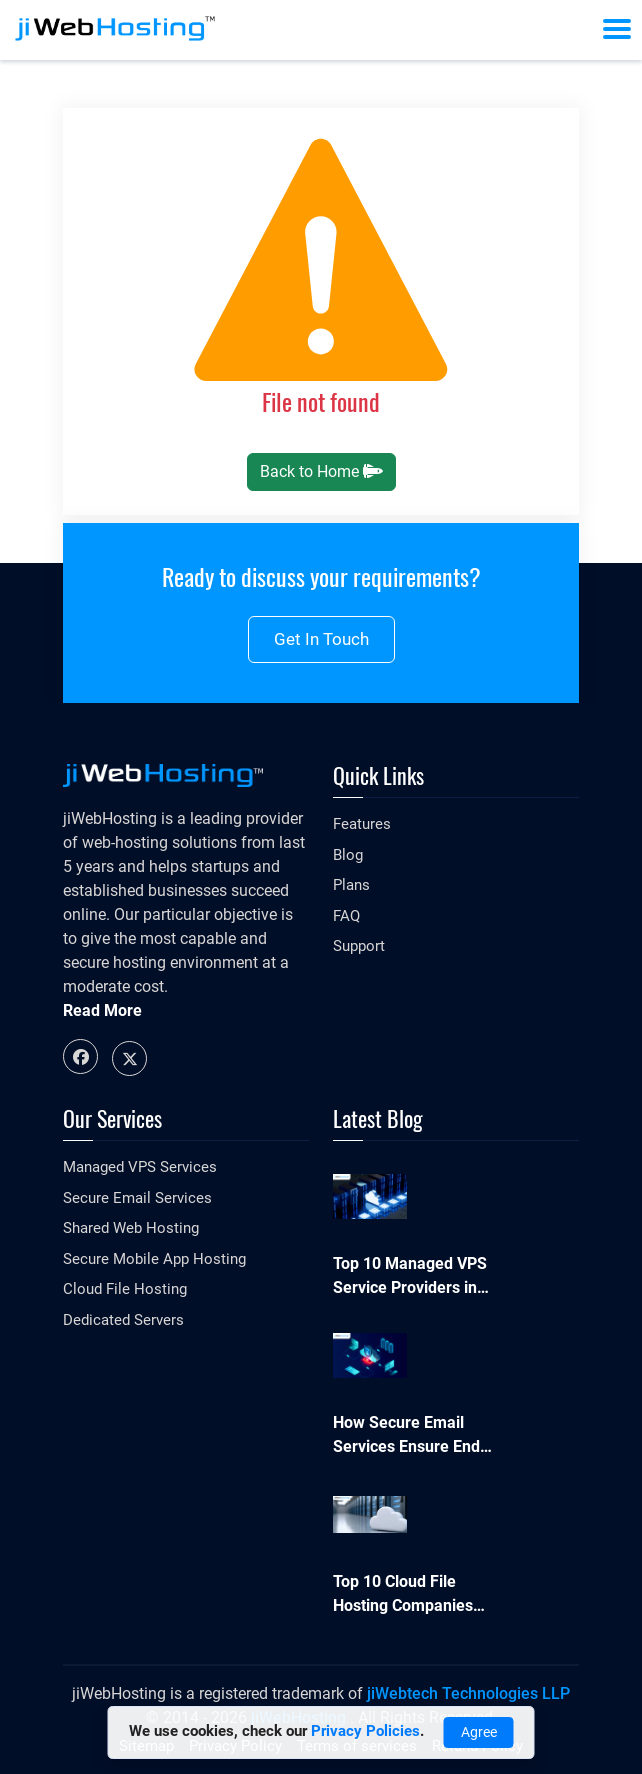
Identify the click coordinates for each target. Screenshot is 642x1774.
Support (359, 946)
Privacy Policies (365, 1731)
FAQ (346, 916)
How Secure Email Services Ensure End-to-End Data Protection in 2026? (409, 1436)
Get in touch (321, 639)
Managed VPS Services (140, 1167)
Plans (351, 885)
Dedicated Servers (123, 1320)
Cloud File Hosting (125, 1289)
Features (362, 824)
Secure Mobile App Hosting (154, 1259)
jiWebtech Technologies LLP (468, 1693)
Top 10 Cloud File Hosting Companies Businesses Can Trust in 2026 (410, 1595)
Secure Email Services (137, 1198)
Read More (102, 1010)
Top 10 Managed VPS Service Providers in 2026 (410, 1277)
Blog (348, 855)
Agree (479, 1732)
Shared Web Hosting (131, 1228)
